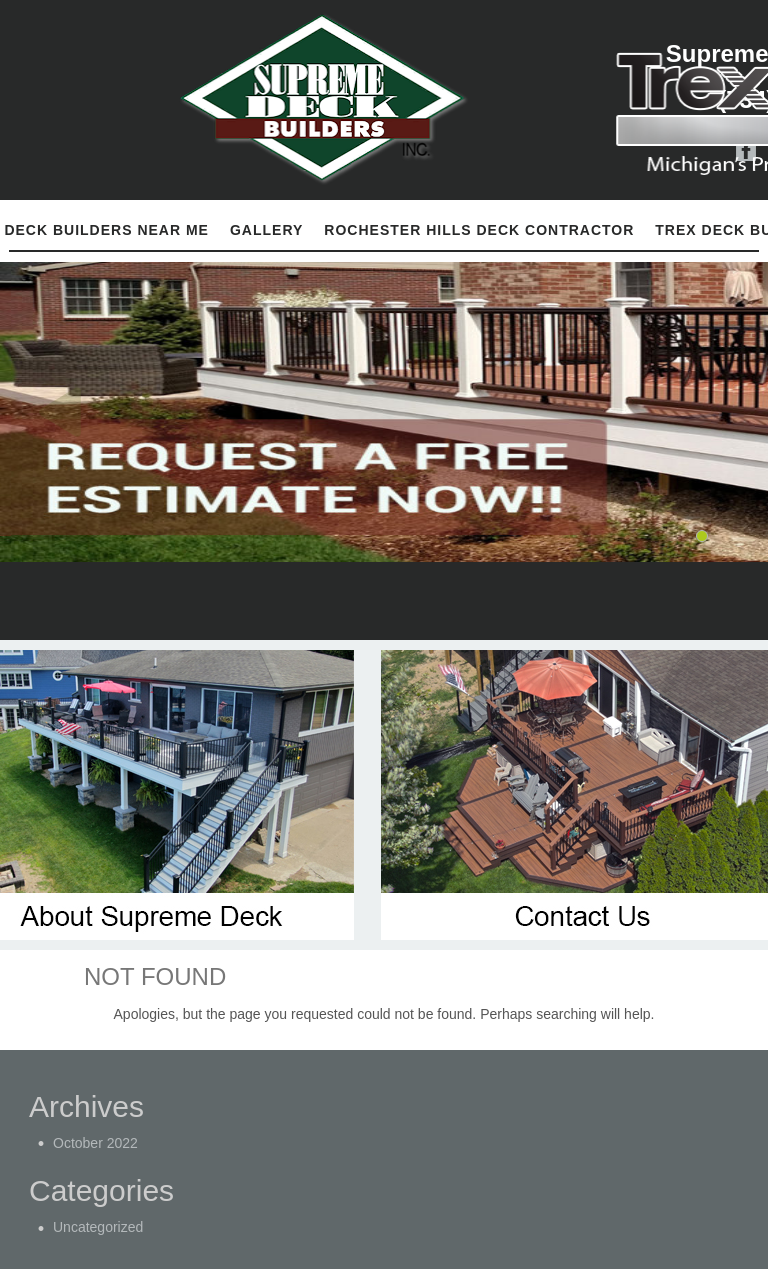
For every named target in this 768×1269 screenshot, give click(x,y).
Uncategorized (98, 1227)
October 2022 (95, 1143)
